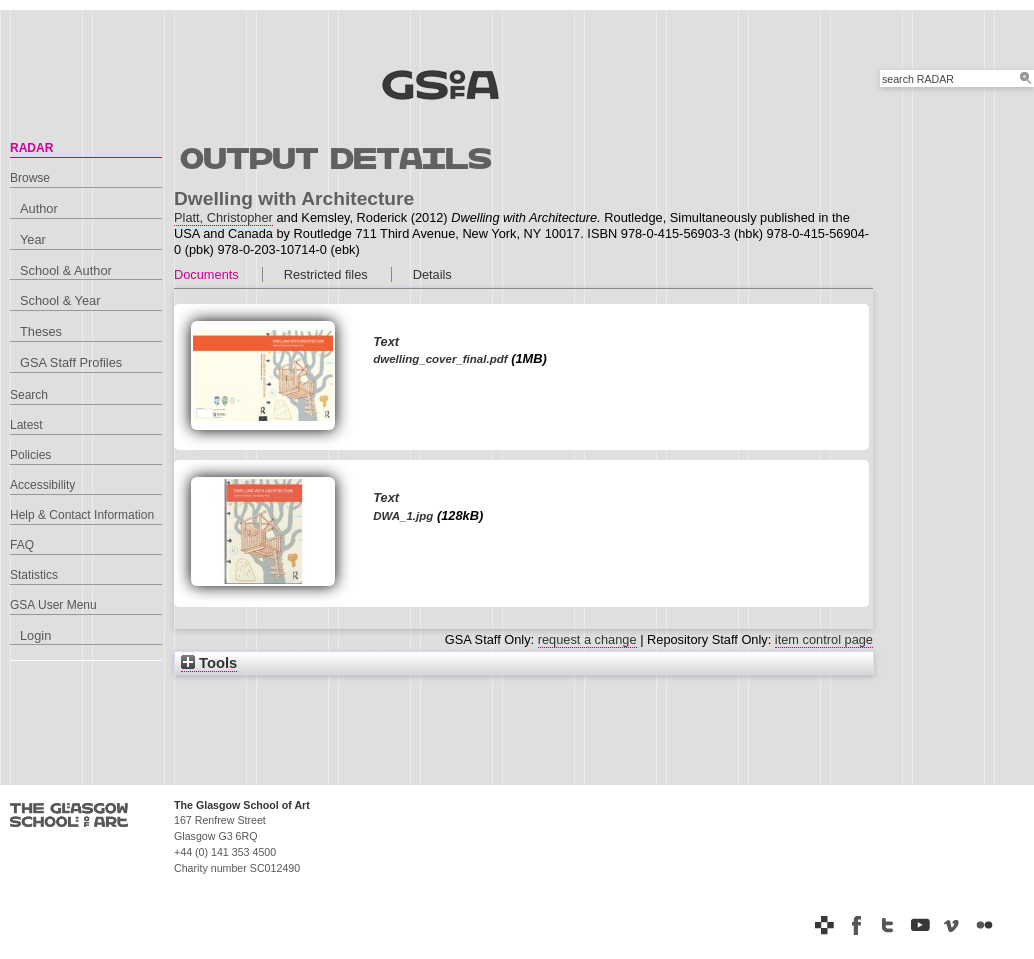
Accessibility (42, 485)
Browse (30, 178)
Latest (26, 425)
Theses (41, 331)
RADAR (31, 148)
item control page (824, 639)
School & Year (60, 300)
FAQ (22, 545)
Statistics (34, 575)
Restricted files (326, 274)
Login (35, 635)
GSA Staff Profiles (71, 362)
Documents (206, 274)
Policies (30, 455)
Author (39, 208)
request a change (587, 639)
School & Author (66, 270)
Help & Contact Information (82, 515)
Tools (209, 663)
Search (29, 395)
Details (432, 274)
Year (33, 239)
